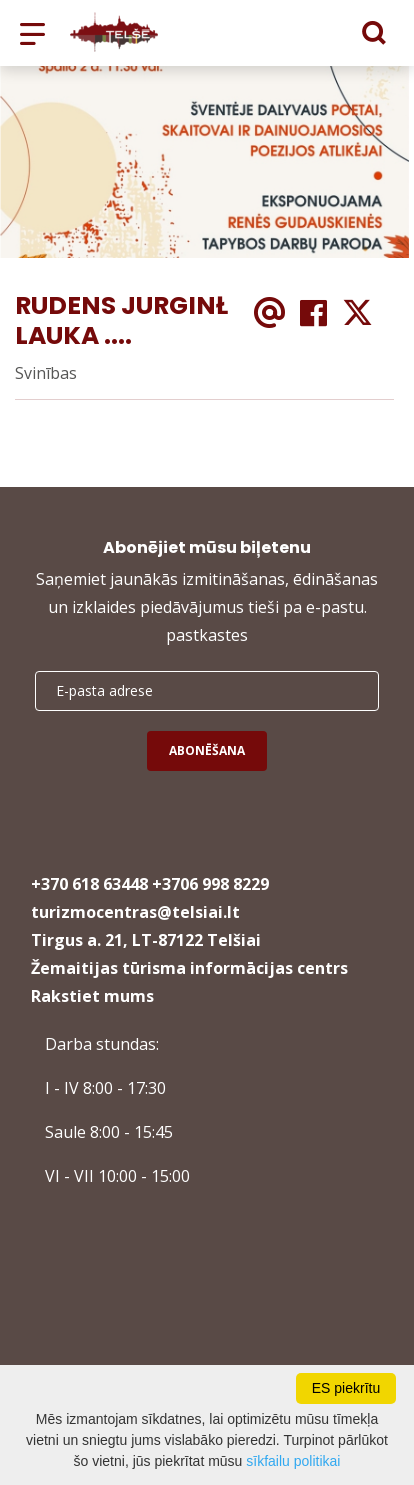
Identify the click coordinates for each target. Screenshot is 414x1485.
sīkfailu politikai (293, 1461)
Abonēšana (207, 750)
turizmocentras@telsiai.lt (135, 912)
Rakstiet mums (92, 996)
